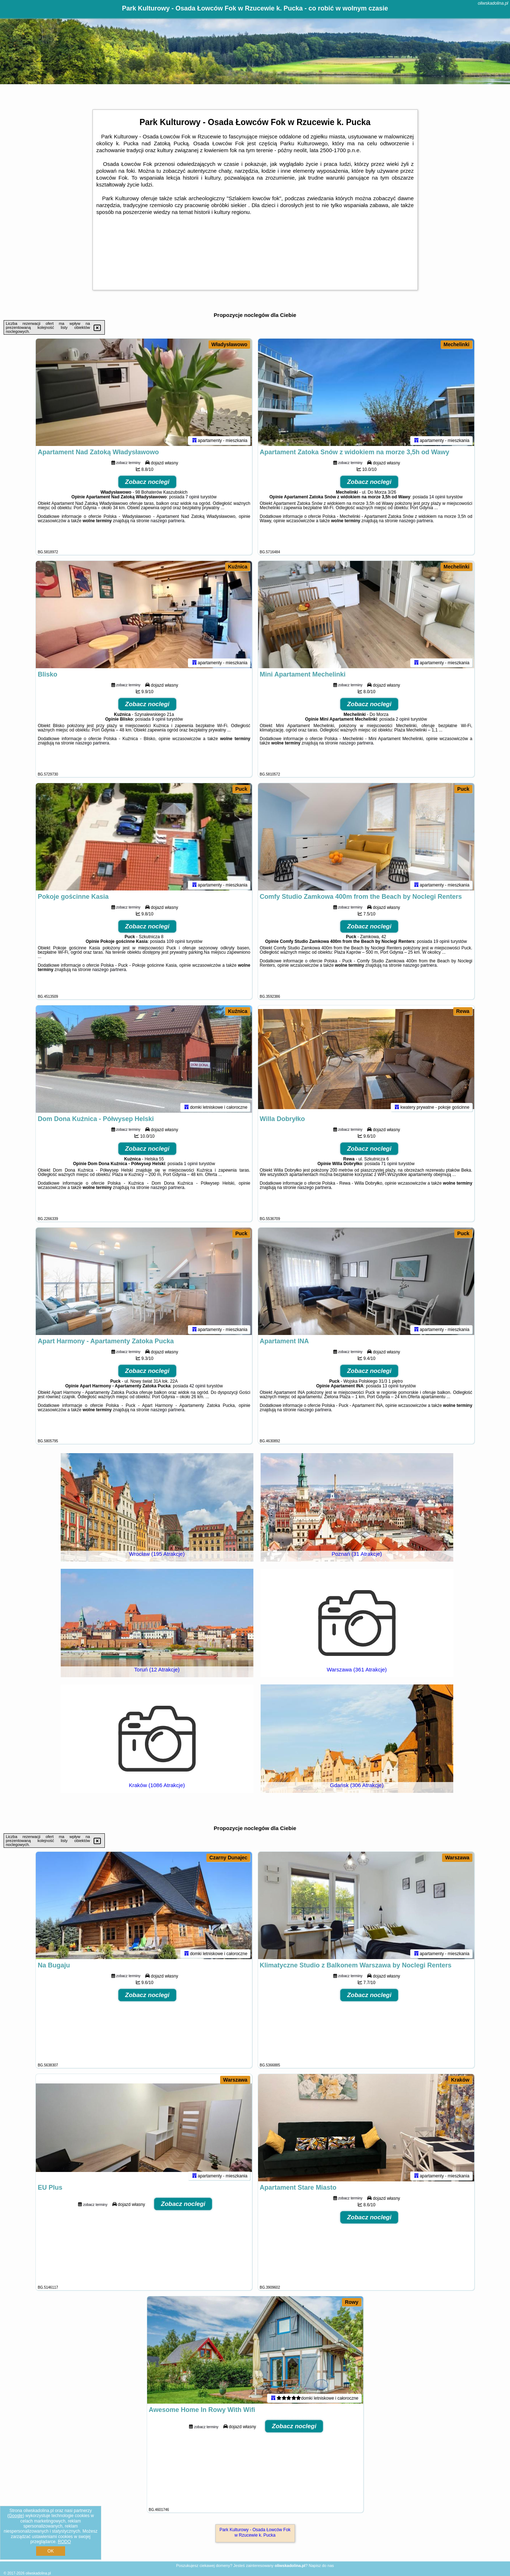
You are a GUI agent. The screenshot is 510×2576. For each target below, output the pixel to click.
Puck (241, 789)
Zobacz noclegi (147, 483)
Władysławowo (229, 344)
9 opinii (159, 720)
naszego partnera (167, 521)
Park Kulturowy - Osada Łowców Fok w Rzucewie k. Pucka (255, 2532)
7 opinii (192, 498)
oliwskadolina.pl (493, 3)
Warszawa (457, 1857)
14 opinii (437, 498)
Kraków (460, 2080)
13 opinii (390, 1387)
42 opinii (197, 1387)
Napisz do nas (321, 2565)
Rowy (351, 2302)
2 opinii (403, 720)
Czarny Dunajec (228, 1857)
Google (16, 2515)
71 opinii (389, 1164)
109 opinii (175, 942)
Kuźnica (238, 567)
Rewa (463, 1011)
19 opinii (441, 942)
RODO (64, 2541)
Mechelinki (456, 344)
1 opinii (191, 1164)
